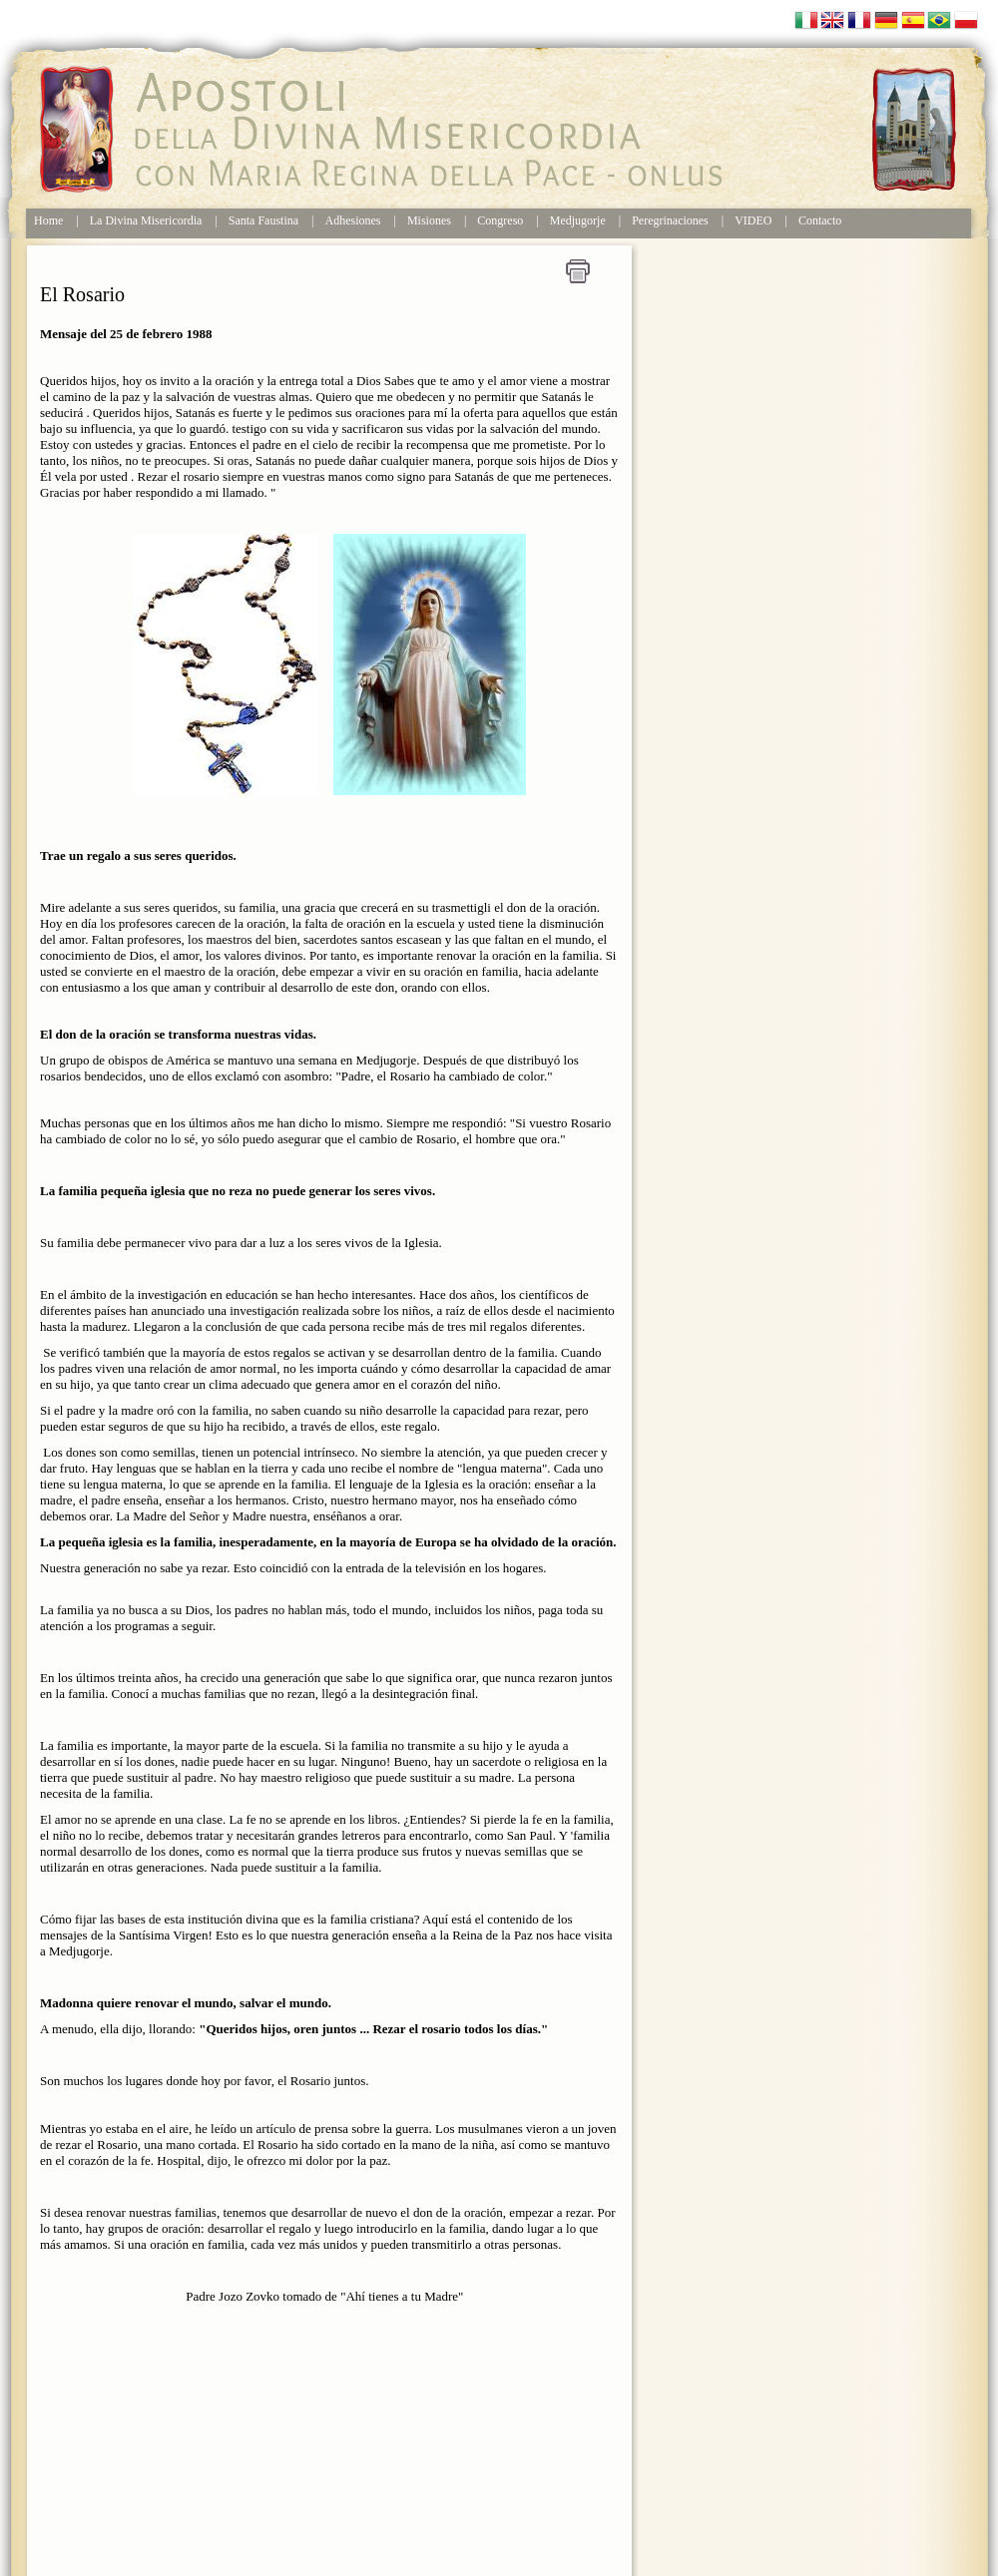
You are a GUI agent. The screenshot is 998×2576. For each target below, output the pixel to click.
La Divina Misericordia (146, 220)
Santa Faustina (263, 220)
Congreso (500, 220)
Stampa (578, 271)
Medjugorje (578, 220)
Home (48, 220)
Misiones (430, 220)
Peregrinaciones (670, 220)
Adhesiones (353, 220)
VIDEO (753, 220)
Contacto (819, 220)
